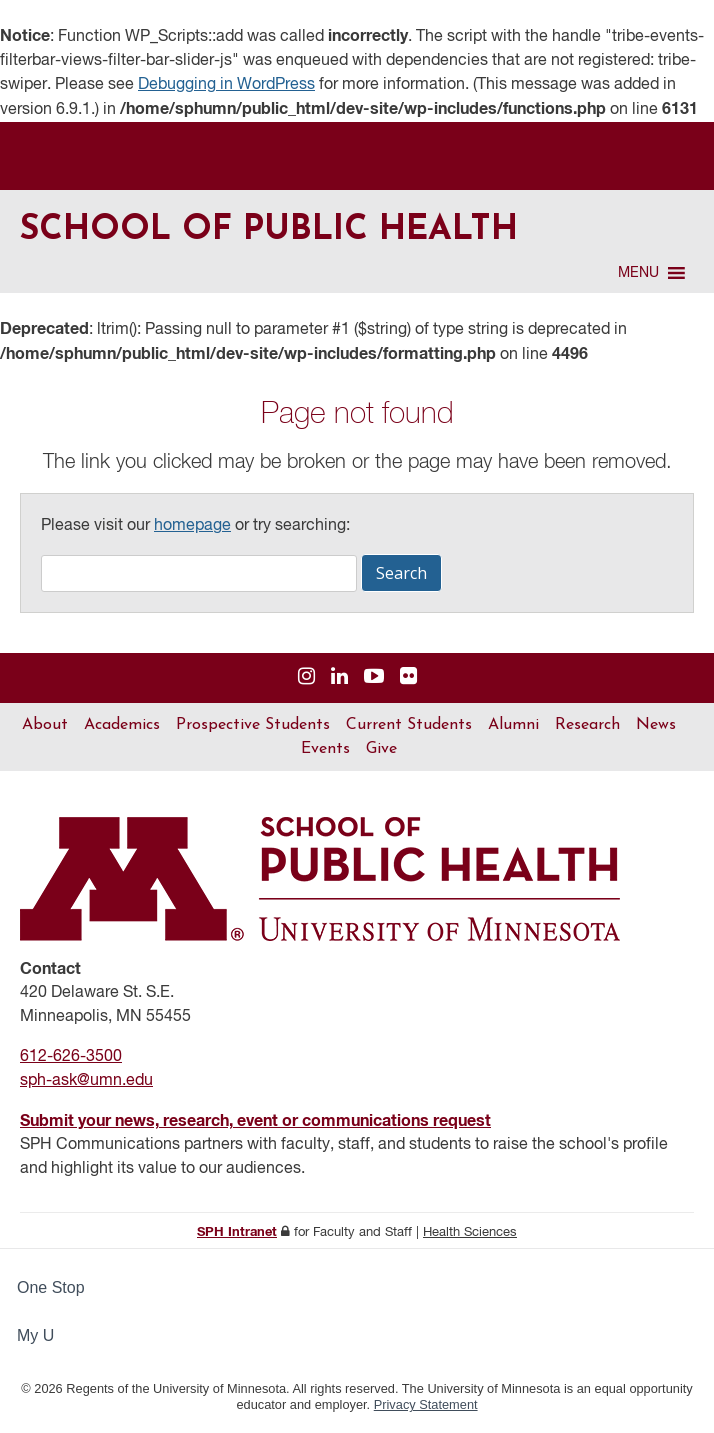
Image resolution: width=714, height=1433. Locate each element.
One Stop (51, 1287)
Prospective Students (253, 725)
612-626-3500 (71, 1057)
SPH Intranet (237, 1232)
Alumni (513, 725)
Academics (122, 725)
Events (325, 749)
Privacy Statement (426, 1404)
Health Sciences (470, 1232)
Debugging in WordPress (226, 85)
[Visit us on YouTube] (374, 677)
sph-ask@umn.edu (86, 1081)
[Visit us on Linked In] (339, 677)
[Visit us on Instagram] (306, 677)
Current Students (409, 725)
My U (44, 1335)
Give (381, 749)
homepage (192, 526)
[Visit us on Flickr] (408, 677)
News (656, 725)
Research (587, 725)
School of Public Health (269, 230)
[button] (638, 273)
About (45, 725)
